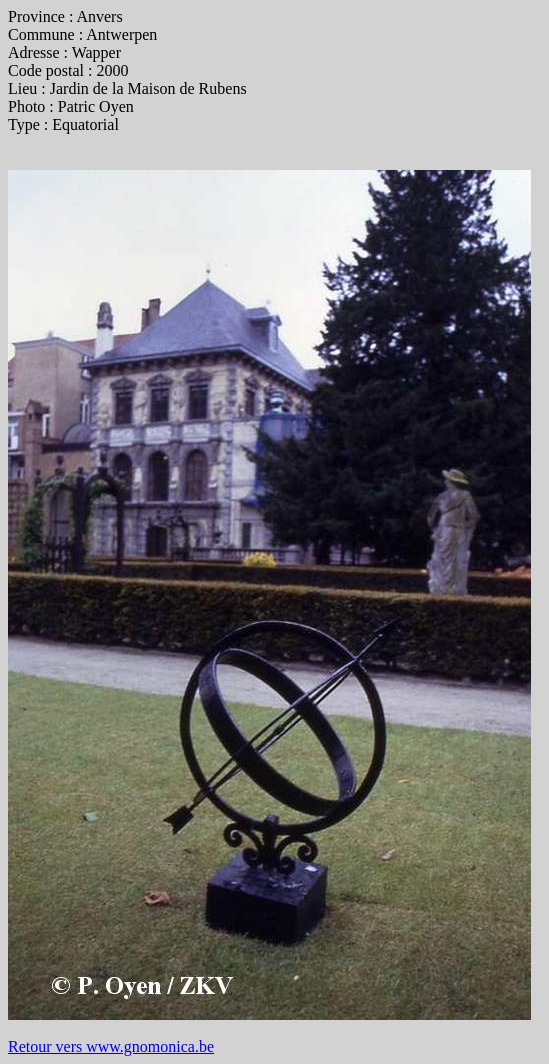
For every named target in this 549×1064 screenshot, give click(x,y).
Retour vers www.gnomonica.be (111, 1046)
